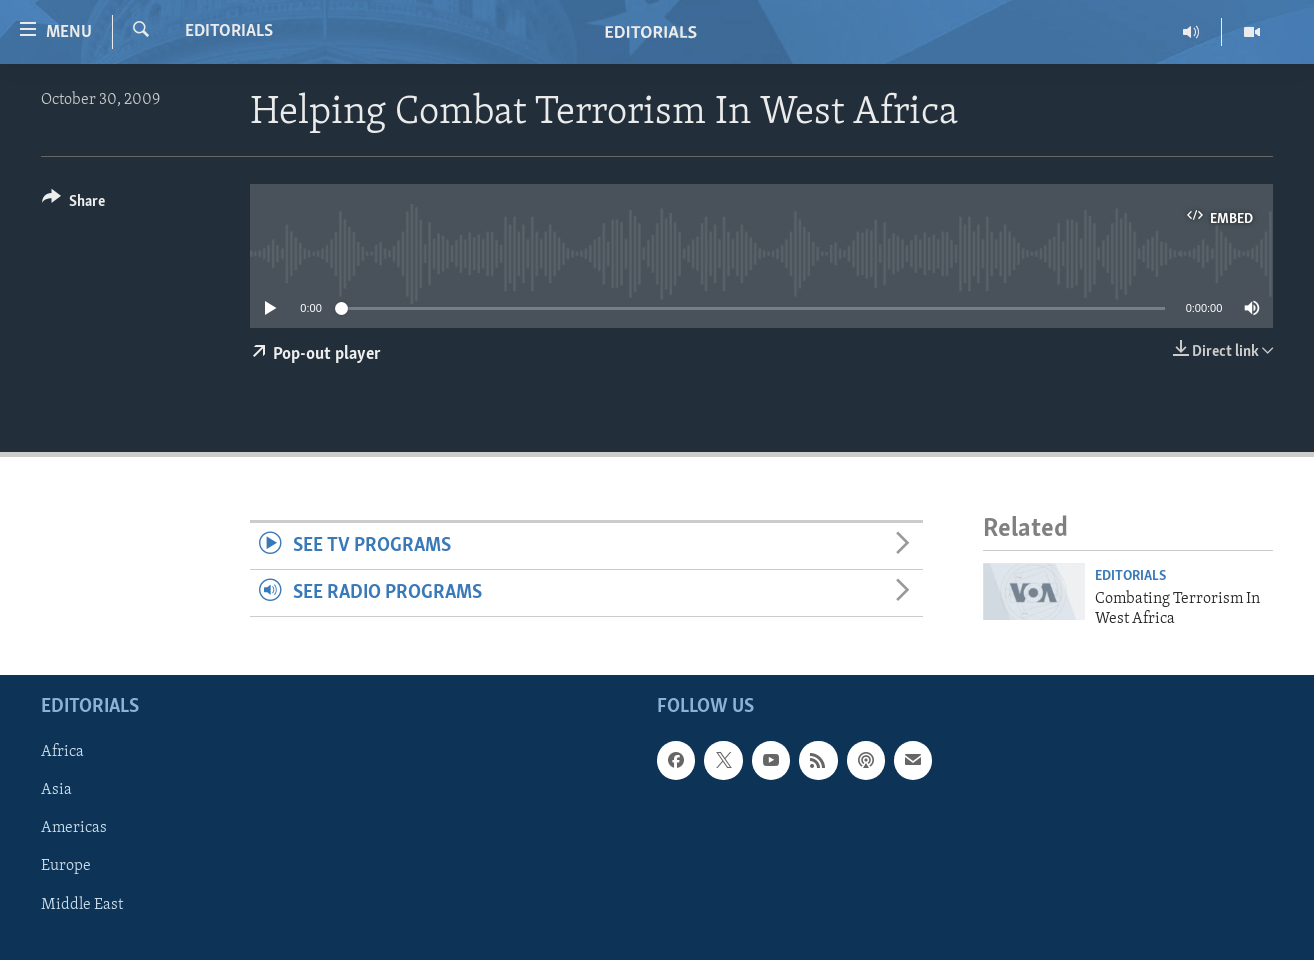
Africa (62, 753)
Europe (66, 867)
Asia (56, 791)
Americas (74, 829)
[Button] (73, 204)
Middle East (82, 905)
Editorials (229, 31)
